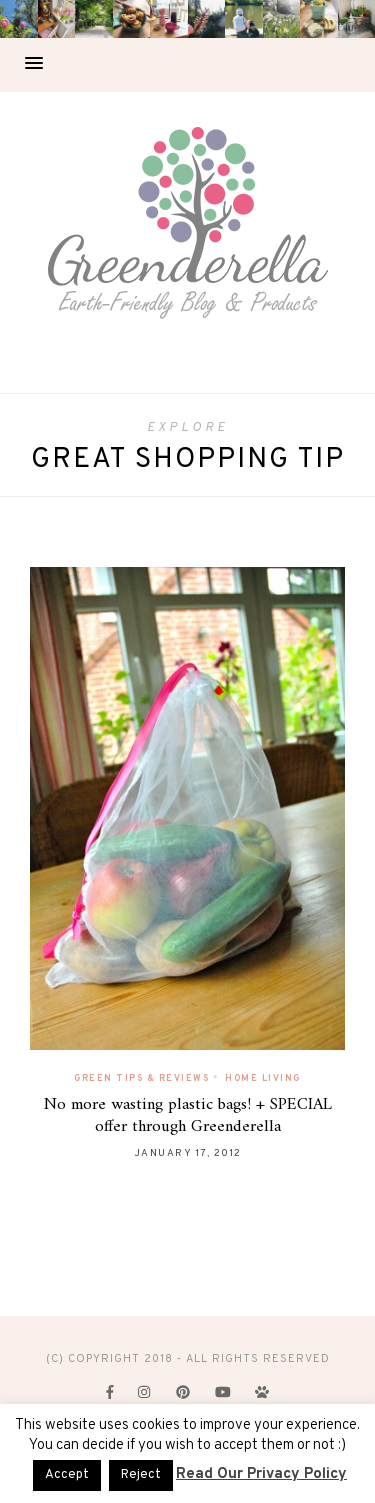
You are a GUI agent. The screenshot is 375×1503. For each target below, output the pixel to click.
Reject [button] (141, 1475)
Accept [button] (67, 1475)
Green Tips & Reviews (141, 1078)
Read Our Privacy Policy (261, 1474)
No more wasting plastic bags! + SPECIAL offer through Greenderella (188, 1116)
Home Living (263, 1078)
